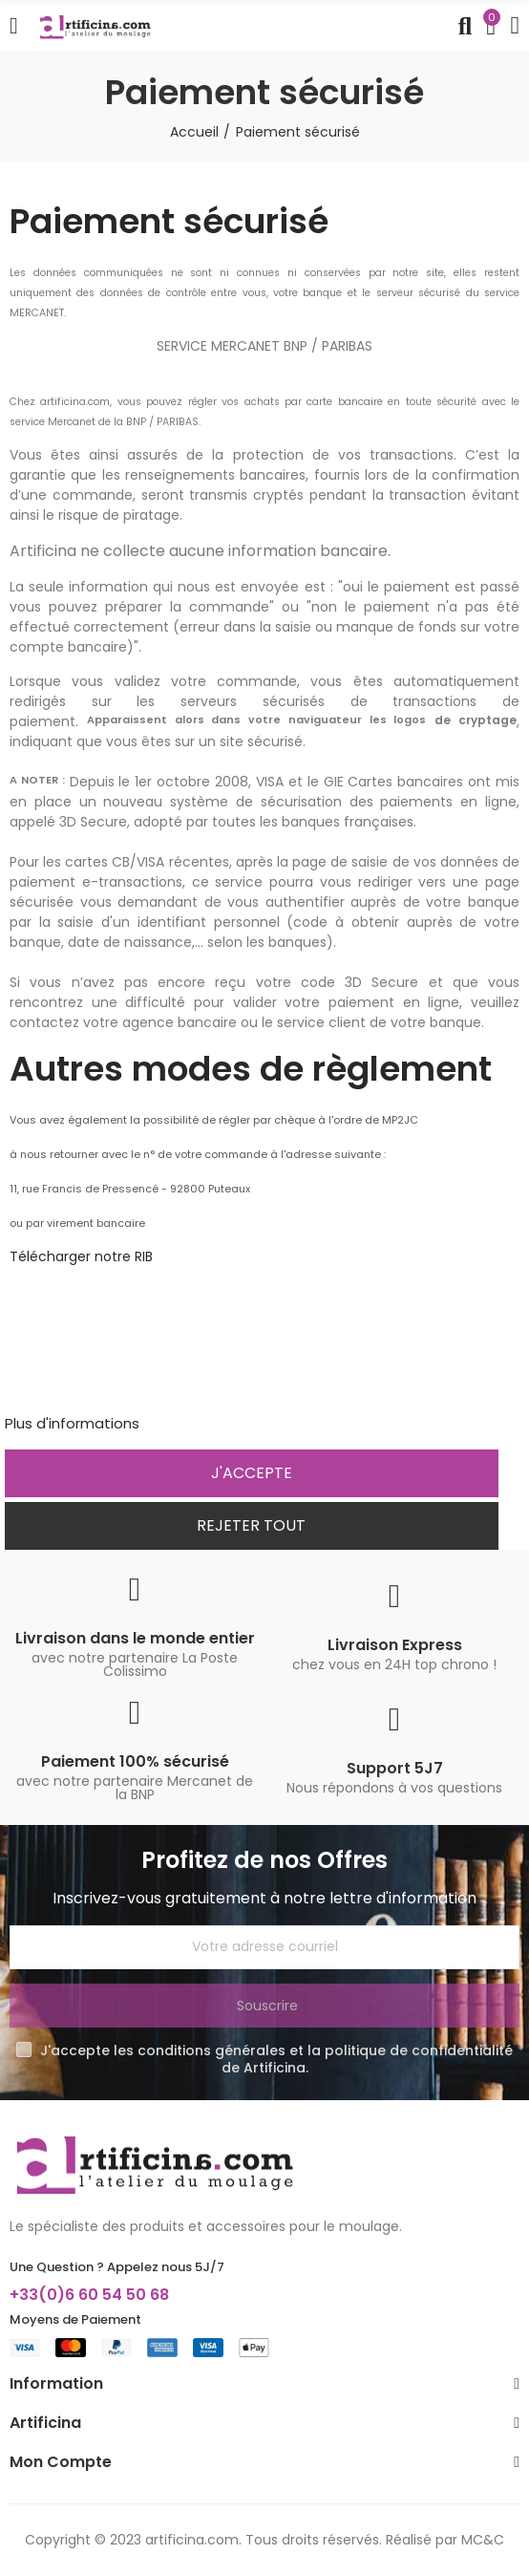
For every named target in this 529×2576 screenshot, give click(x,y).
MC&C (482, 2539)
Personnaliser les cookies (231, 1423)
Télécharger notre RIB (81, 1256)
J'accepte (251, 1473)
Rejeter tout (251, 1525)
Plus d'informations (72, 1423)
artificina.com (192, 2539)
